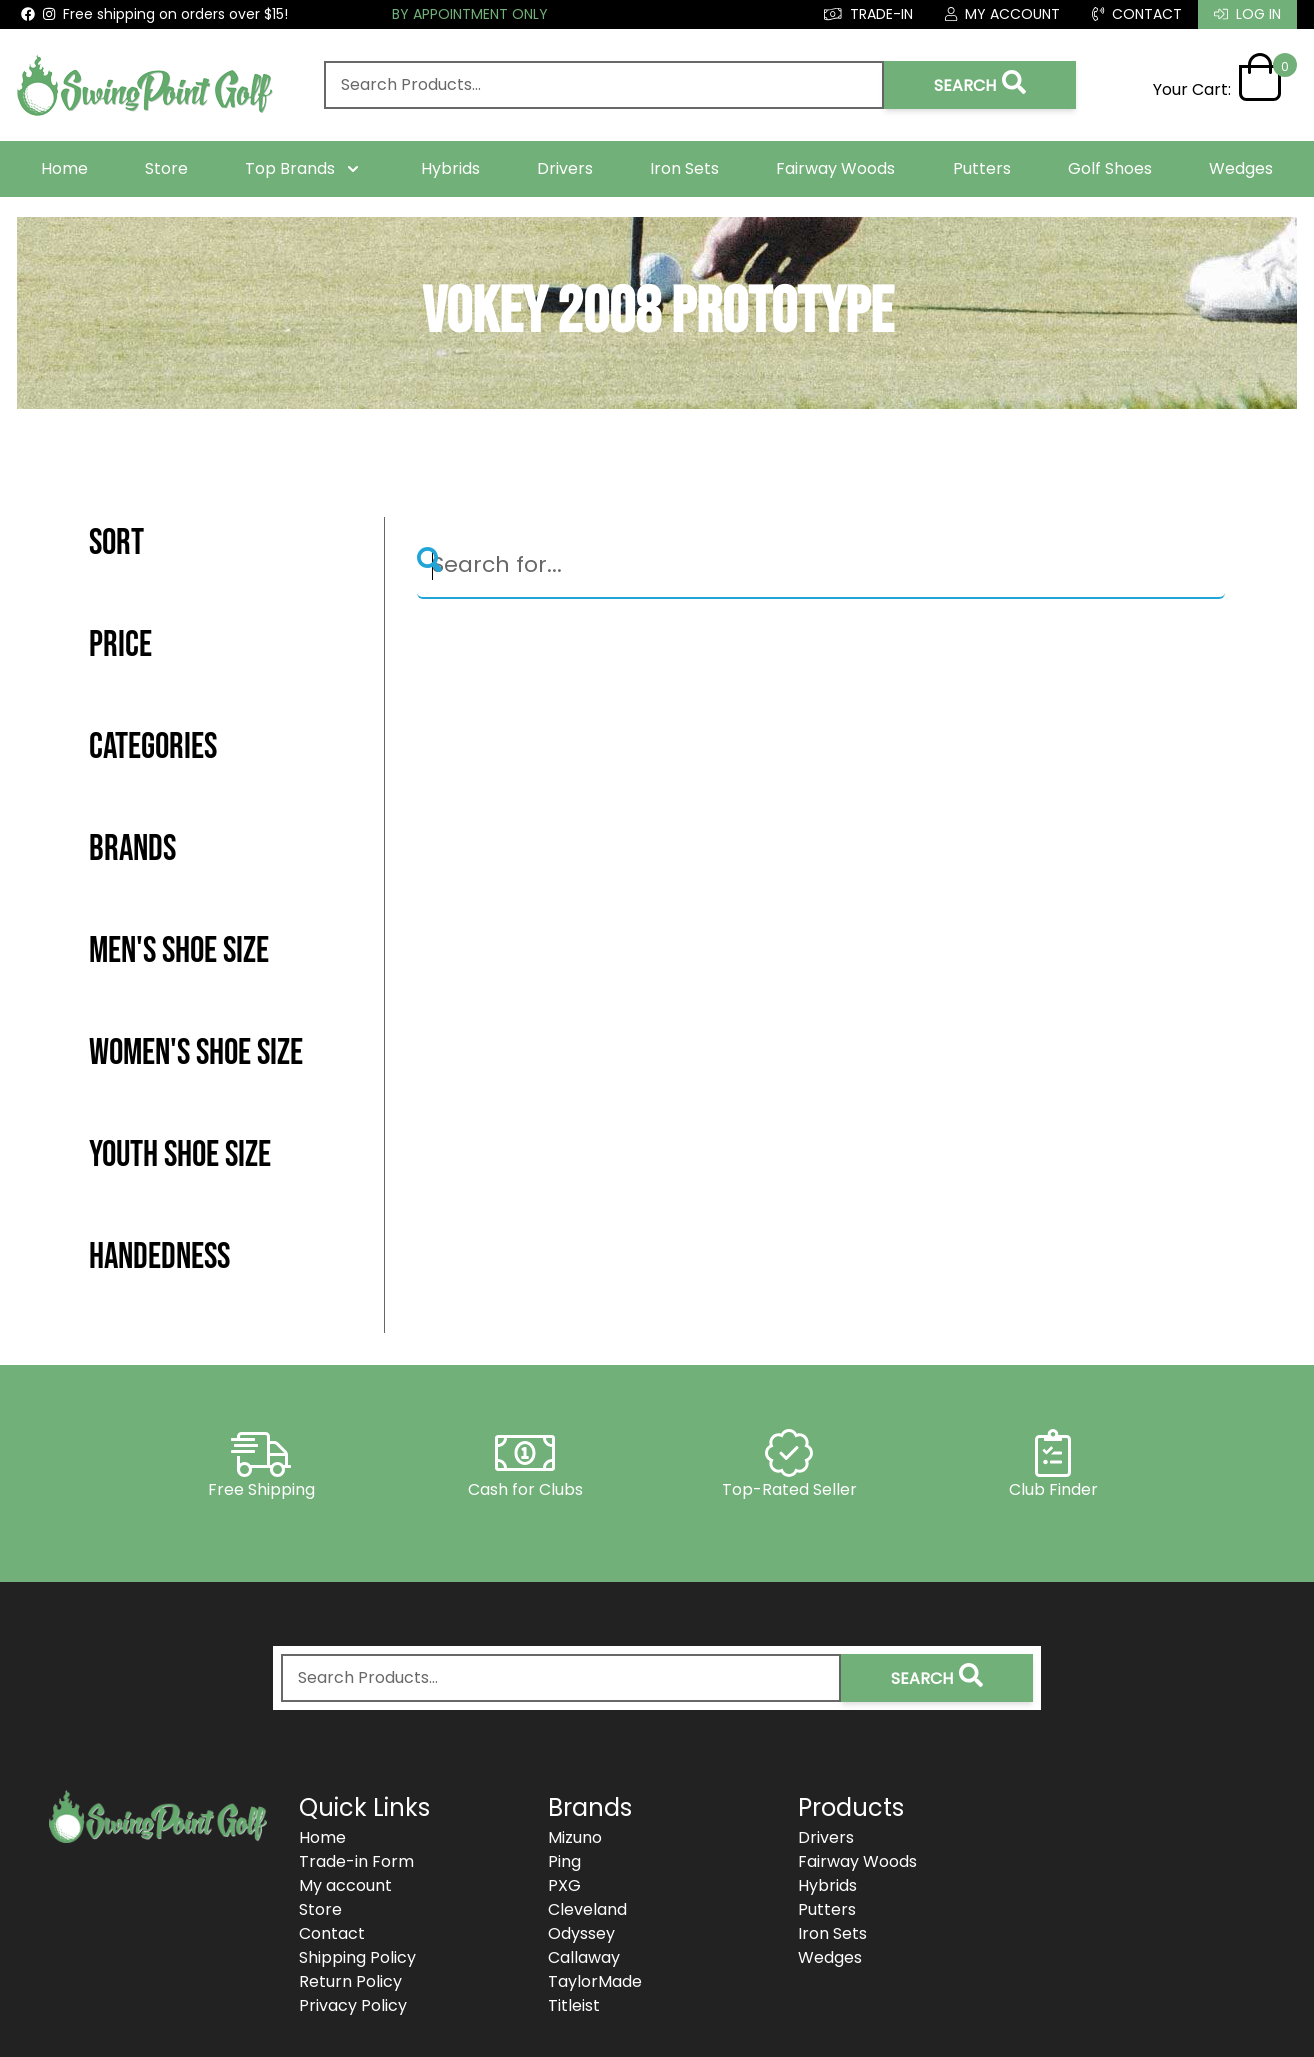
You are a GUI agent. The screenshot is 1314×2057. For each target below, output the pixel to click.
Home (64, 168)
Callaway (584, 1957)
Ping (564, 1861)
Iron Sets (684, 168)
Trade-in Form (356, 1861)
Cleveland (587, 1909)
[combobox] (604, 85)
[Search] (821, 566)
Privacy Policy (353, 2005)
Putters (982, 168)
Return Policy (350, 1981)
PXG (564, 1885)
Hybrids (450, 168)
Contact (332, 1933)
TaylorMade (595, 1981)
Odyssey (581, 1933)
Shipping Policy (357, 1957)
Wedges (1241, 168)
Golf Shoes (1110, 168)
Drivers (565, 168)
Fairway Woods (835, 168)
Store (166, 168)
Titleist (574, 2005)
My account (345, 1885)
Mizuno (575, 1837)
